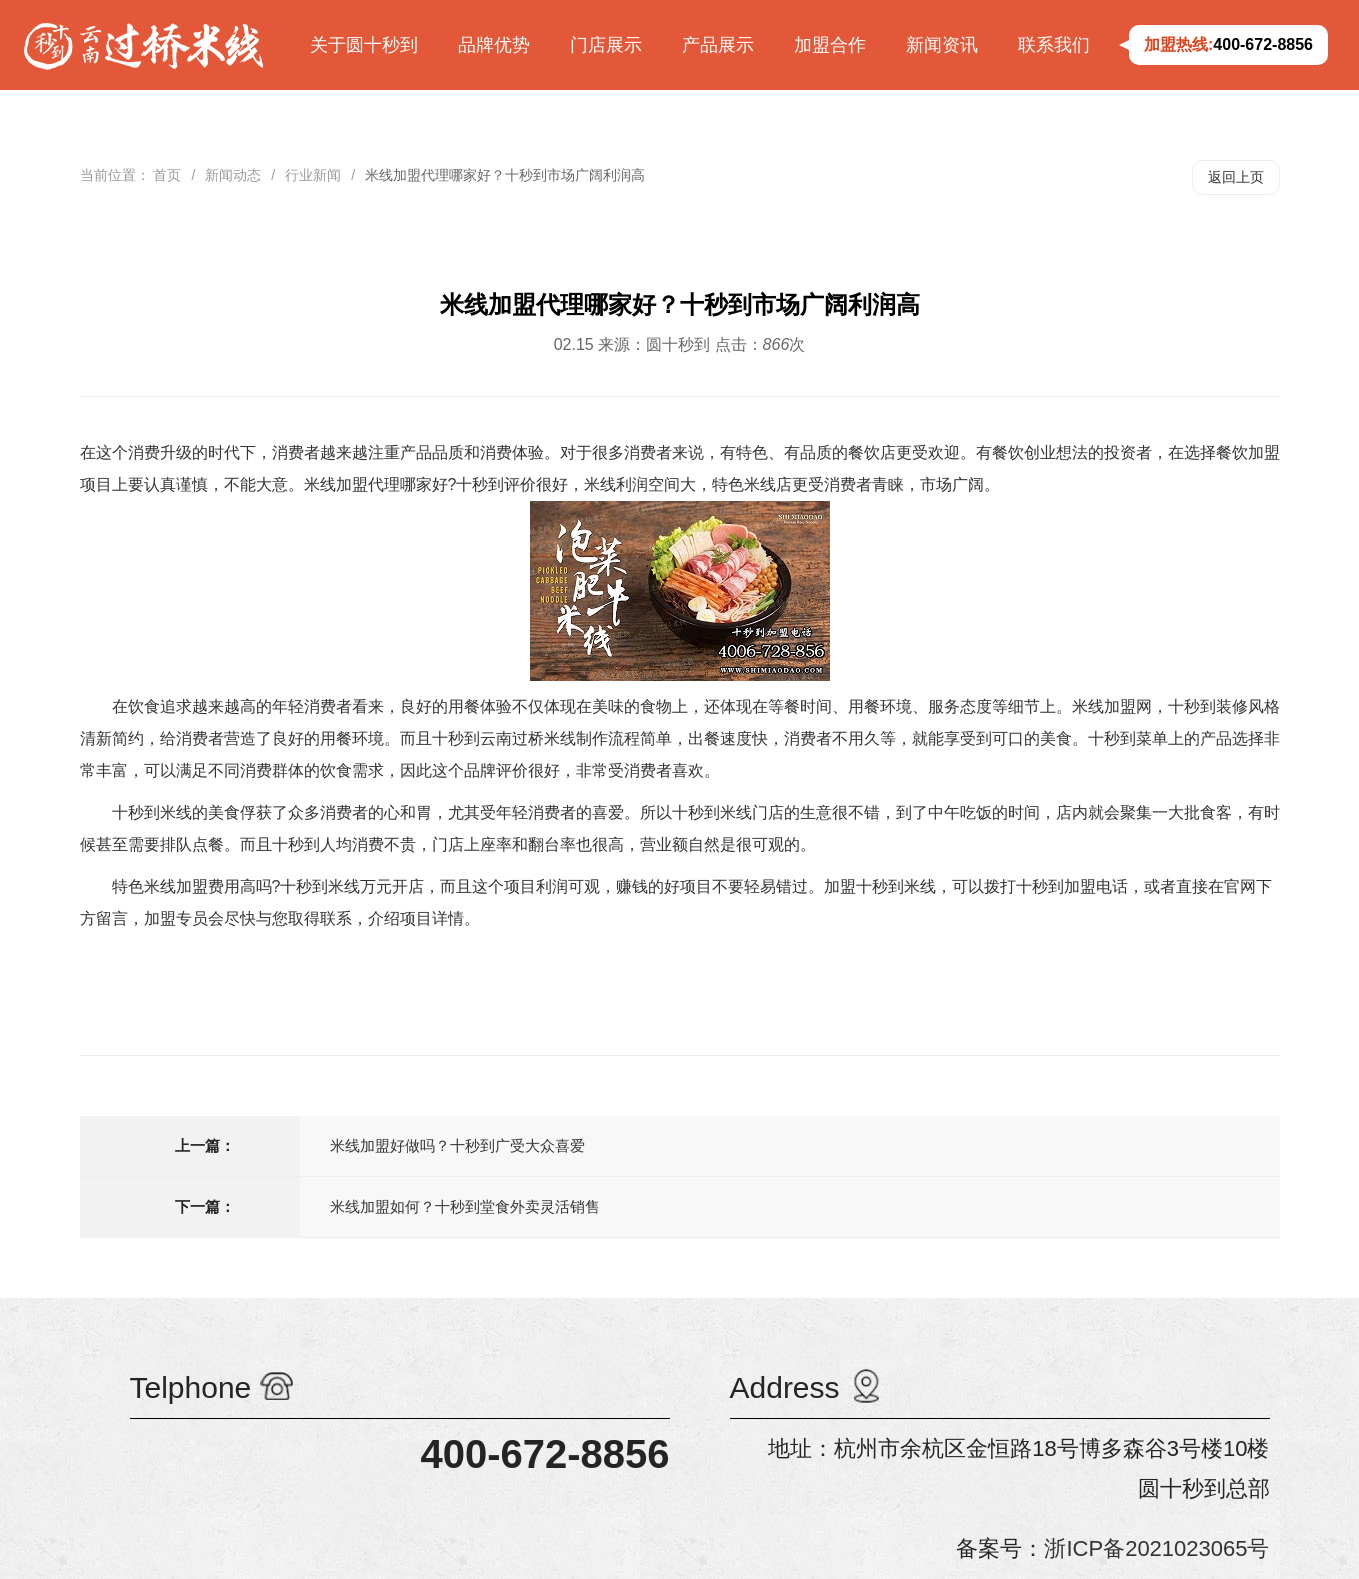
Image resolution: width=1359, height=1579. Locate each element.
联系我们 (1054, 45)
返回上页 (1236, 177)
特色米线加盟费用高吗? (196, 886)
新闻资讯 (942, 45)
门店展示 (606, 45)
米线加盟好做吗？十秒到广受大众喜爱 (457, 1145)
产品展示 (718, 45)
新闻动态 (233, 175)
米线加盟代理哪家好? (380, 484)
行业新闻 (313, 175)
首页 (167, 175)
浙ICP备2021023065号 (1156, 1548)
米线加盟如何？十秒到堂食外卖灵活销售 (465, 1206)
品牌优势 (494, 45)
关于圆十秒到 (364, 45)
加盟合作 (830, 45)
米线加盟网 (1112, 706)
